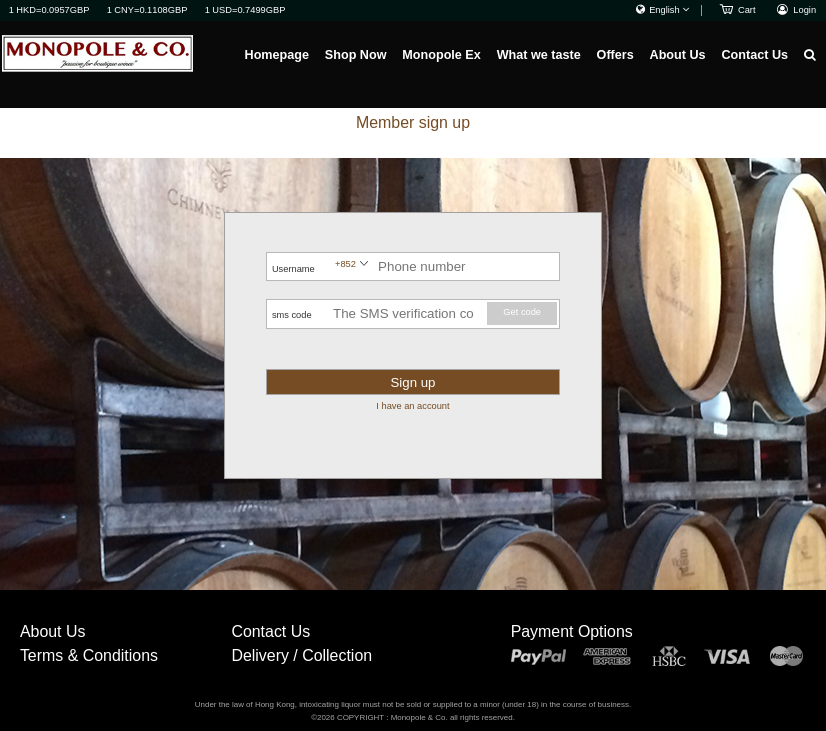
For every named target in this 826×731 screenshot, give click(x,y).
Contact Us (754, 55)
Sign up (412, 382)
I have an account (412, 406)
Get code (522, 312)
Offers (615, 55)
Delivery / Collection (301, 655)
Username (293, 269)
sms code (292, 315)
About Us (678, 55)
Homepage (277, 55)
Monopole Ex (441, 55)
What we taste (539, 55)
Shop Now (356, 55)
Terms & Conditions (89, 655)
